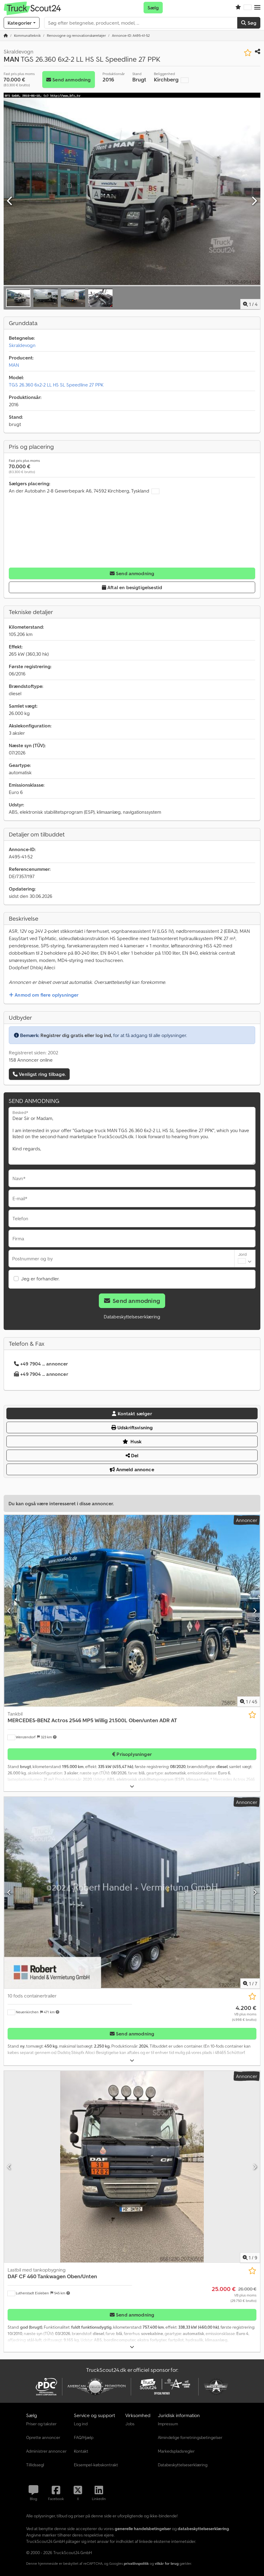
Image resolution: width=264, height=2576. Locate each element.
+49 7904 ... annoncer (41, 1364)
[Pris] (244, 2013)
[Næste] (254, 201)
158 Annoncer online (31, 1060)
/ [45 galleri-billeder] (248, 1701)
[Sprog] (247, 7)
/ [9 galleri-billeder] (250, 2258)
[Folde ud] (132, 1786)
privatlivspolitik (136, 2563)
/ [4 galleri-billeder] (250, 304)
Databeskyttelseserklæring (132, 1317)
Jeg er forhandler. (40, 1279)
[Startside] (6, 35)
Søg (248, 23)
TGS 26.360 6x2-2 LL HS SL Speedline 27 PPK (56, 385)
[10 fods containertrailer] (132, 1892)
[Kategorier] (22, 23)
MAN (14, 365)
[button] (257, 7)
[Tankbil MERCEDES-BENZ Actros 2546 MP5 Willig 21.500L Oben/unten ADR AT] (132, 1610)
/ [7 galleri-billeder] (250, 1983)
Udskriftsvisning (132, 1427)
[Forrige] (10, 201)
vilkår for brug (167, 2563)
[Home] (27, 35)
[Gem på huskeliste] (248, 53)
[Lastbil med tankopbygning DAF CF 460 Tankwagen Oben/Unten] (132, 2166)
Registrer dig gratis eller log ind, (76, 1035)
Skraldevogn (22, 345)
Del (132, 1455)
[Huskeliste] (238, 7)
